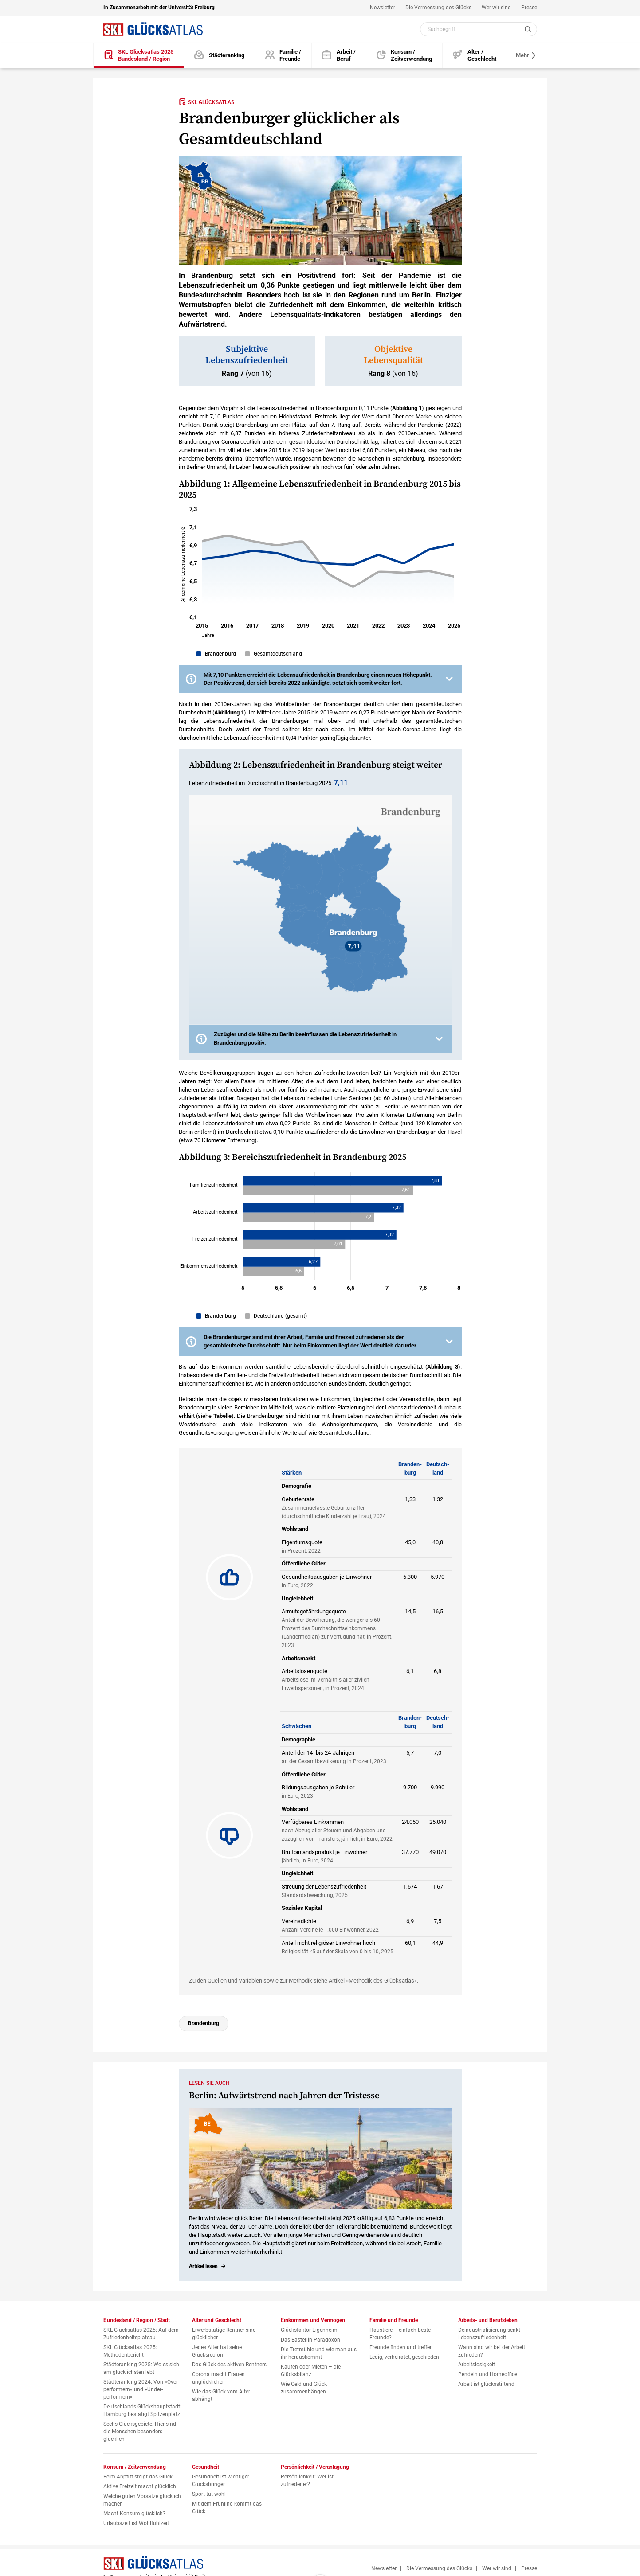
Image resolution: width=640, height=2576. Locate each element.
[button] (320, 679)
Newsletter (382, 7)
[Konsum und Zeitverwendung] (404, 55)
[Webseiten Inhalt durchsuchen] (478, 29)
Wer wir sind (496, 7)
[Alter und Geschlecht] (475, 55)
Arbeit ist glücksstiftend (486, 2384)
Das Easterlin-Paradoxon (310, 2340)
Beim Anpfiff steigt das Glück (138, 2477)
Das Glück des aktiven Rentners (229, 2364)
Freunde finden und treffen (401, 2347)
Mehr (526, 55)
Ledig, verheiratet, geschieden (404, 2357)
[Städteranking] (219, 55)
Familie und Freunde (393, 2320)
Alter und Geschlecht (216, 2320)
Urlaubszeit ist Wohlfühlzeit (136, 2523)
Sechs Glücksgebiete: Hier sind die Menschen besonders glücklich (139, 2431)
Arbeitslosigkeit (476, 2364)
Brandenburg (203, 2023)
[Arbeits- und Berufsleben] (339, 55)
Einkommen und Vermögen (313, 2320)
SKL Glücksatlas (206, 102)
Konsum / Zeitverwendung (134, 2467)
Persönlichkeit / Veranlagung (315, 2467)
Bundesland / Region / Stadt (136, 2320)
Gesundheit (205, 2467)
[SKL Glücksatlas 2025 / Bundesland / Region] (139, 55)
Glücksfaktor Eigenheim (309, 2330)
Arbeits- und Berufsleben (488, 2320)
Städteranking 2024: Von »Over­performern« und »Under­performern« (141, 2389)
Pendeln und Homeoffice (487, 2374)
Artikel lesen (203, 2266)
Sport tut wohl (209, 2494)
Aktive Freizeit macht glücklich (139, 2486)
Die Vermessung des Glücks (438, 7)
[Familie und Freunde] (283, 55)
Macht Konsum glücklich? (134, 2513)
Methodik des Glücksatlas (381, 1980)
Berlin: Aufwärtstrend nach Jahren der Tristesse (284, 2095)
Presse (529, 7)
